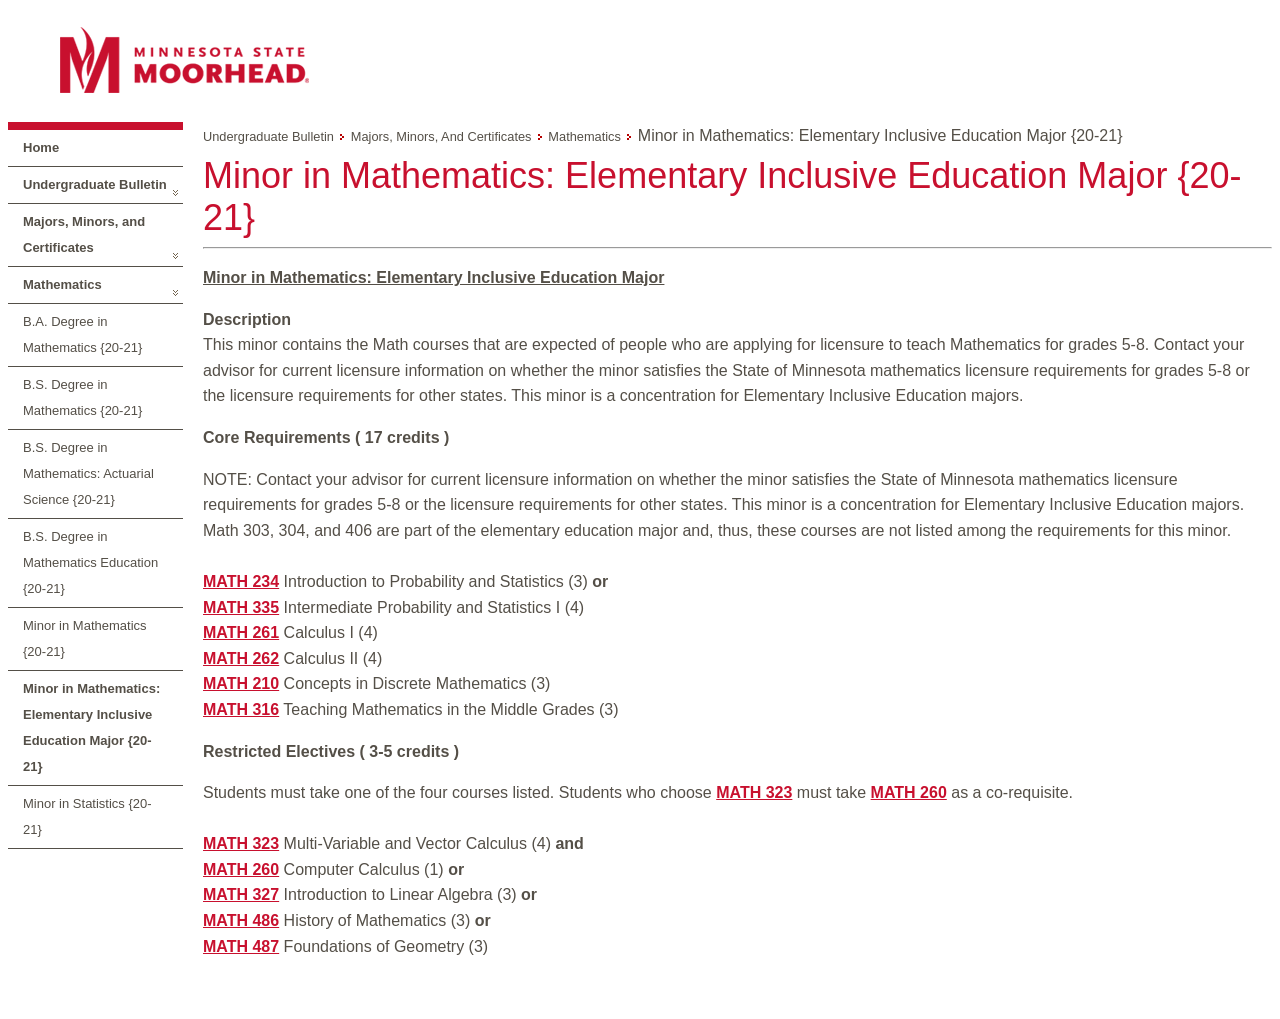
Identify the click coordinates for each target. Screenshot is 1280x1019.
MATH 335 (241, 607)
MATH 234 (241, 581)
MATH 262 (241, 658)
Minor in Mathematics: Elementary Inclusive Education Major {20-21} (91, 727)
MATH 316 (241, 709)
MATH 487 (241, 946)
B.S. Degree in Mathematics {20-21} (82, 397)
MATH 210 (241, 683)
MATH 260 (909, 792)
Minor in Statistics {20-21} (87, 816)
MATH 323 (754, 792)
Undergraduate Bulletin (95, 184)
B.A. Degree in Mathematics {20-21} (82, 334)
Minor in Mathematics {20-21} (85, 638)
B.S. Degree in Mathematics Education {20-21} (90, 562)
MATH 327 (241, 894)
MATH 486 (241, 920)
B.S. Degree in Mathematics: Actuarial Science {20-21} (88, 473)
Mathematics (62, 284)
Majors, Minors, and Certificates (84, 234)
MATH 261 (241, 632)
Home (41, 147)
